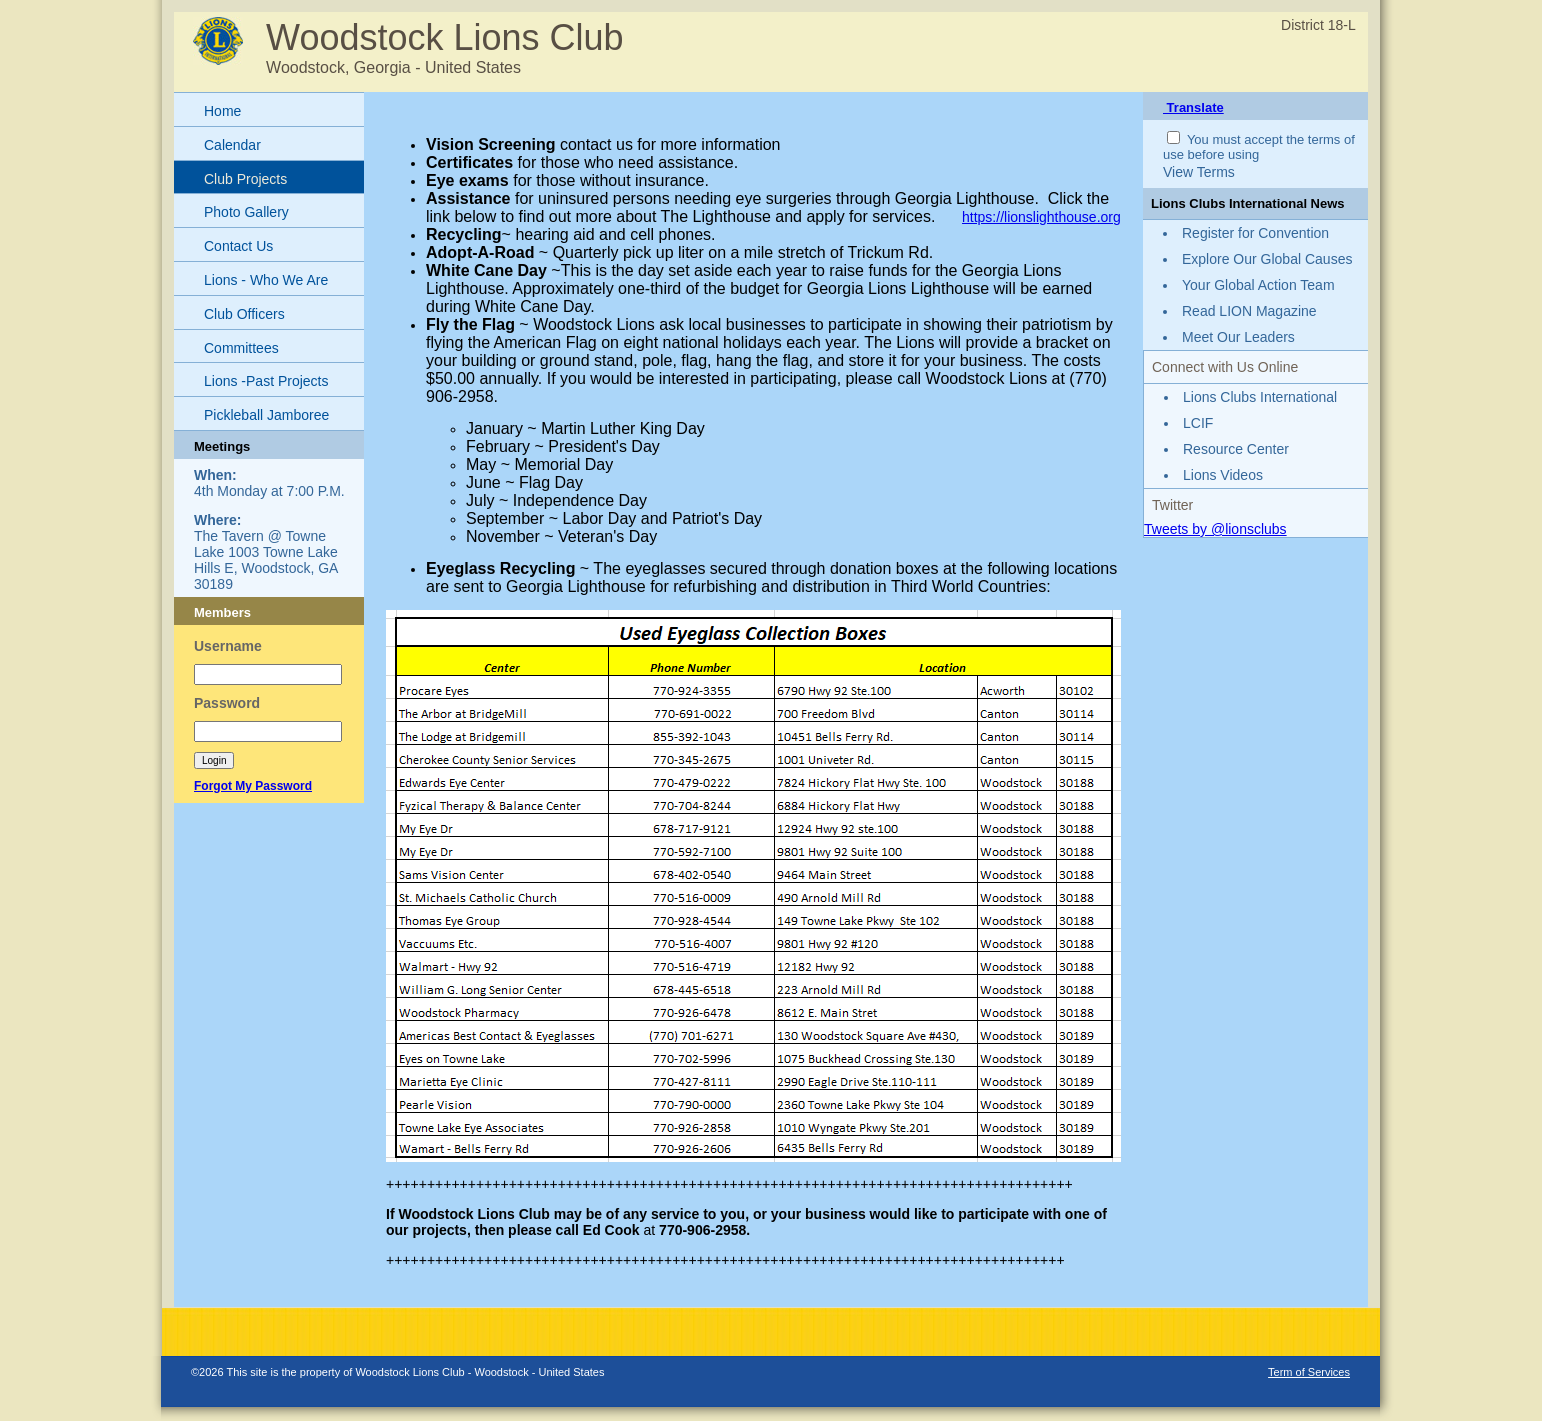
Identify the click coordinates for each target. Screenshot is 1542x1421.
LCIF (1198, 423)
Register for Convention (1255, 233)
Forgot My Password (253, 786)
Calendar (232, 145)
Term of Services (1309, 1372)
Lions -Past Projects (266, 381)
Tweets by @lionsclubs (1215, 529)
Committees (241, 348)
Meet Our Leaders (1238, 337)
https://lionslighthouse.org (1041, 217)
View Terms (1199, 172)
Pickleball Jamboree (266, 415)
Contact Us (238, 246)
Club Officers (244, 314)
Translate (1193, 107)
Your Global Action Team (1258, 285)
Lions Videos (1223, 475)
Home (222, 111)
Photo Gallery (246, 212)
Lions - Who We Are (266, 280)
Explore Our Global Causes (1267, 259)
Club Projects (245, 179)
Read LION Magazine (1249, 311)
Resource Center (1236, 449)
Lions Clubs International (1260, 397)
